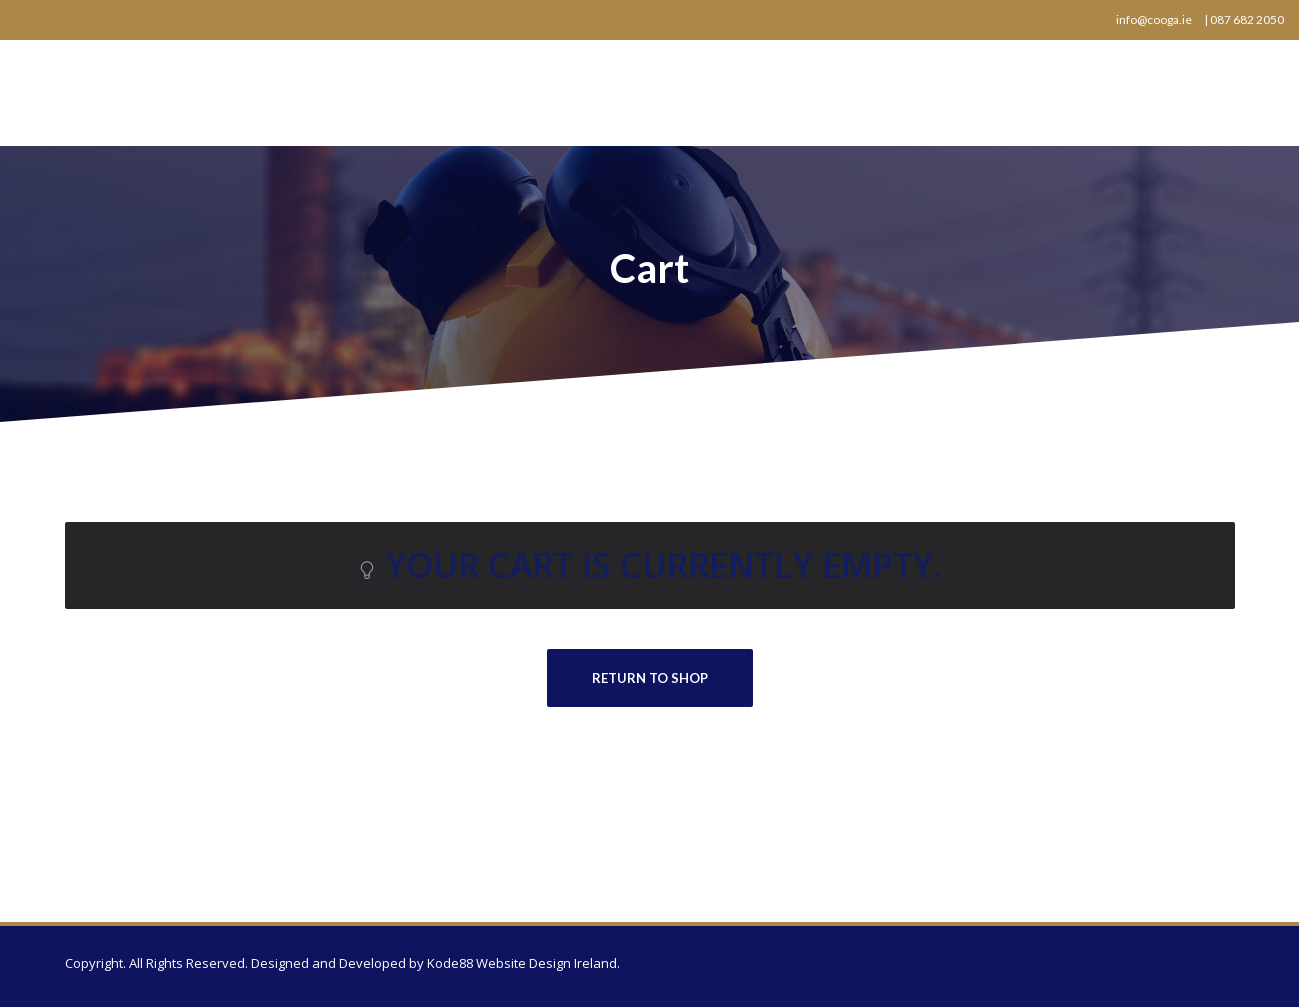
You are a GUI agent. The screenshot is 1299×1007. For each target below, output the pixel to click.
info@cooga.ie (1154, 19)
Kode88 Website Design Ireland (522, 963)
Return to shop (650, 678)
